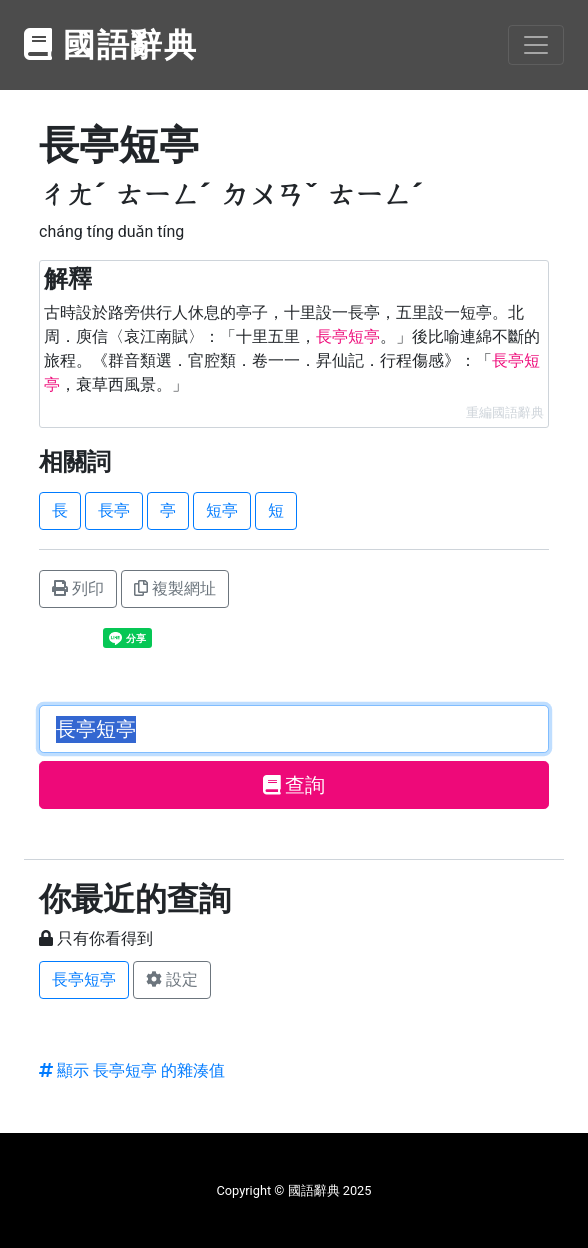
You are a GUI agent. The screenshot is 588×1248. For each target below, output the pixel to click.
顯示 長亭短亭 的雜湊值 (132, 1070)
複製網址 (175, 588)
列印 (78, 588)
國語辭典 (111, 45)
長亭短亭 (84, 979)
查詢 (294, 785)
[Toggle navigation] (536, 45)
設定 (172, 979)
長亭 (114, 510)
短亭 (222, 510)
